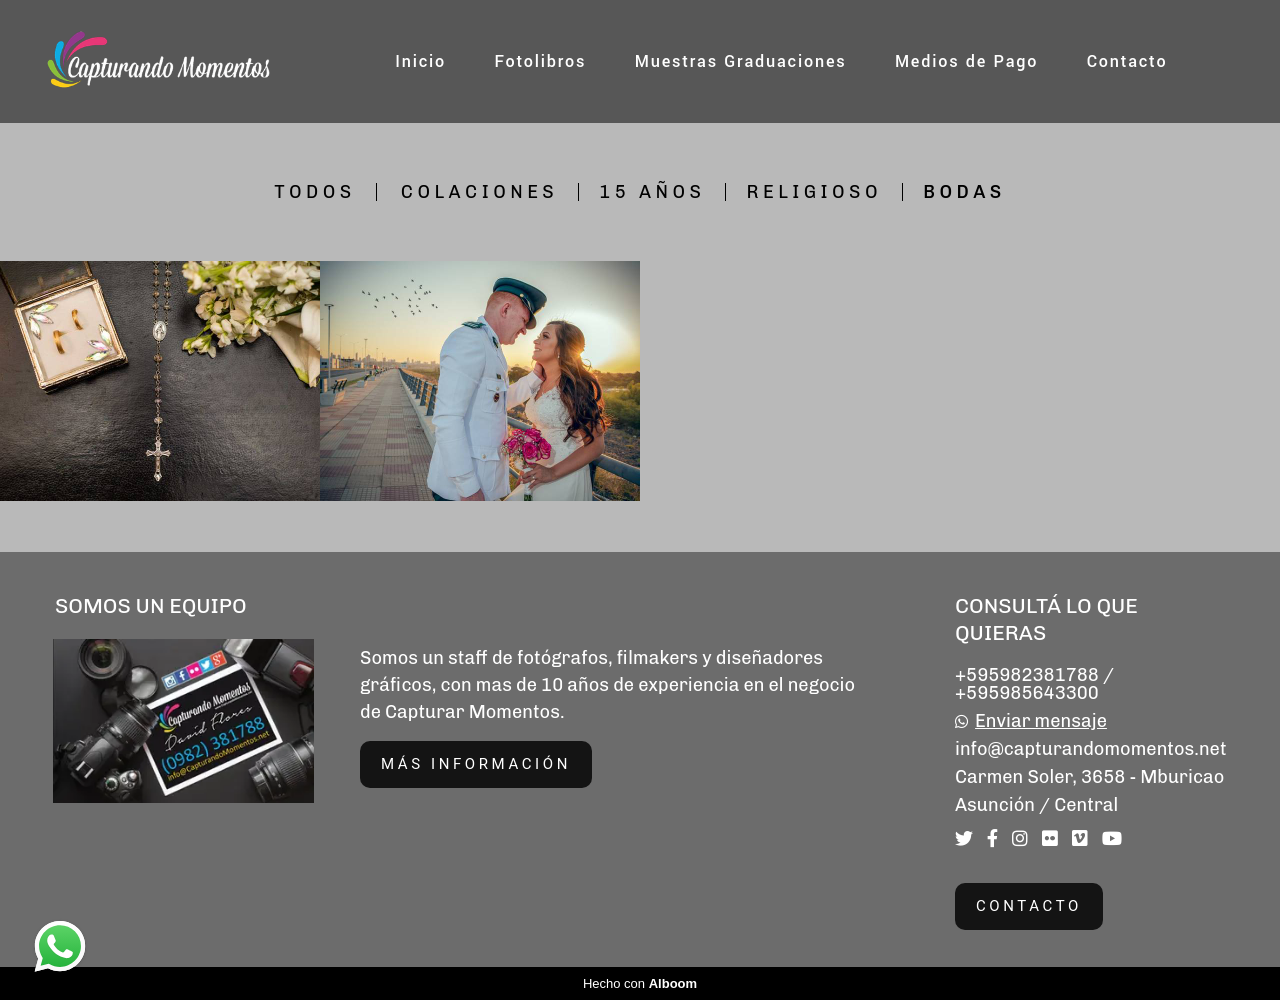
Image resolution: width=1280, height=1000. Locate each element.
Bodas (964, 192)
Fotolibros (540, 61)
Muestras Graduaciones (741, 61)
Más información (476, 764)
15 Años (652, 192)
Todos (315, 192)
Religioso (814, 192)
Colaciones (479, 192)
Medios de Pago (966, 61)
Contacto (1127, 61)
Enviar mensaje (1041, 721)
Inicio (420, 61)
